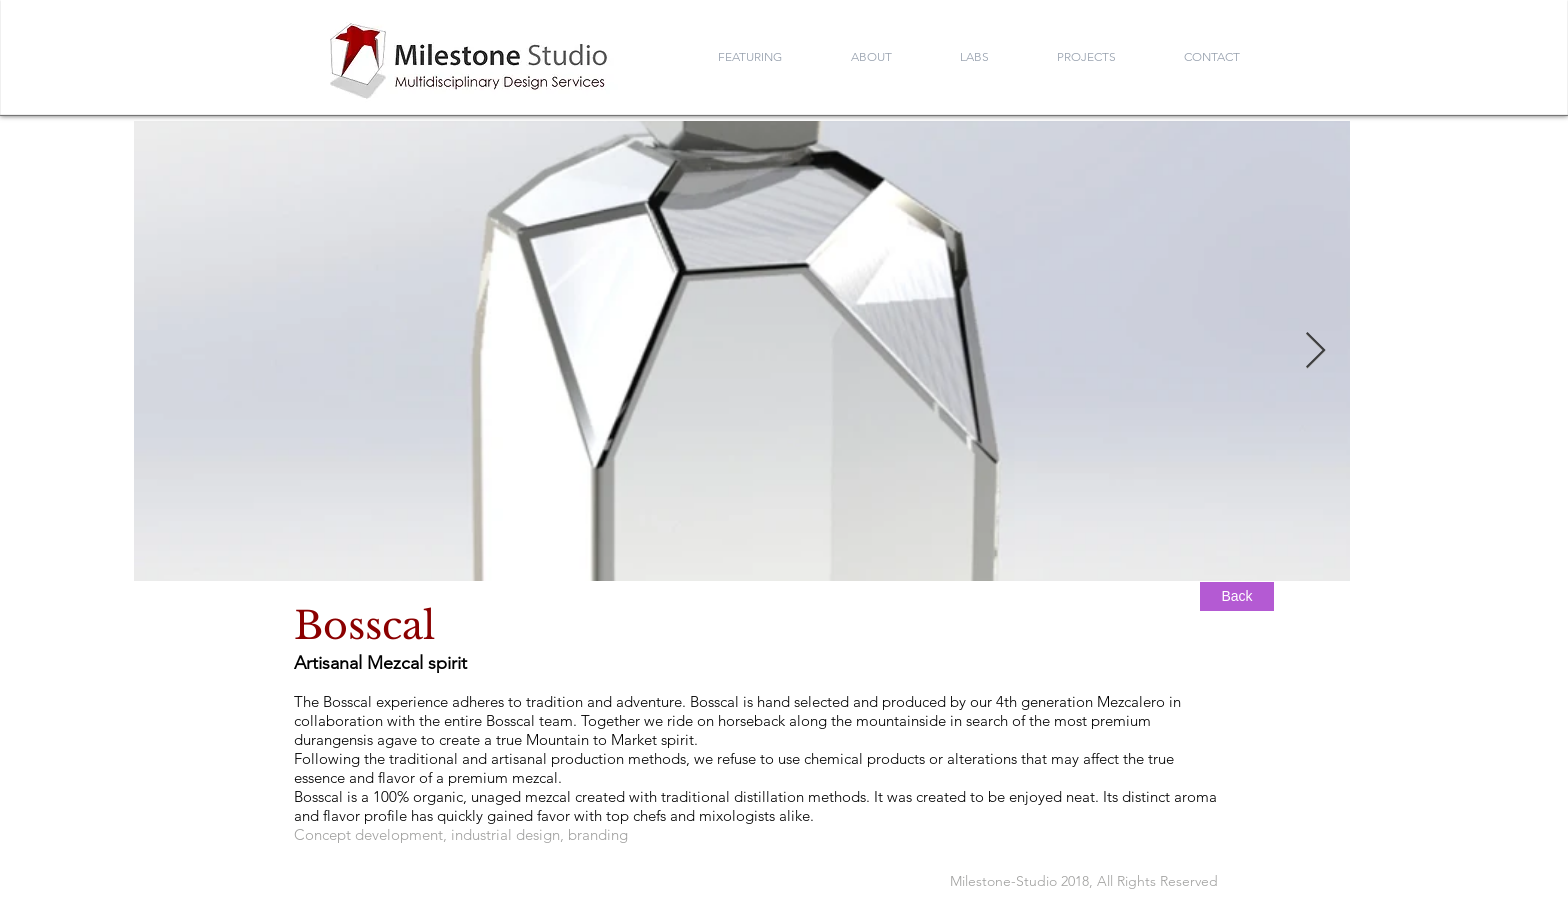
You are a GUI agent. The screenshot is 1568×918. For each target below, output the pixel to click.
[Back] (1237, 596)
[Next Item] (1315, 351)
